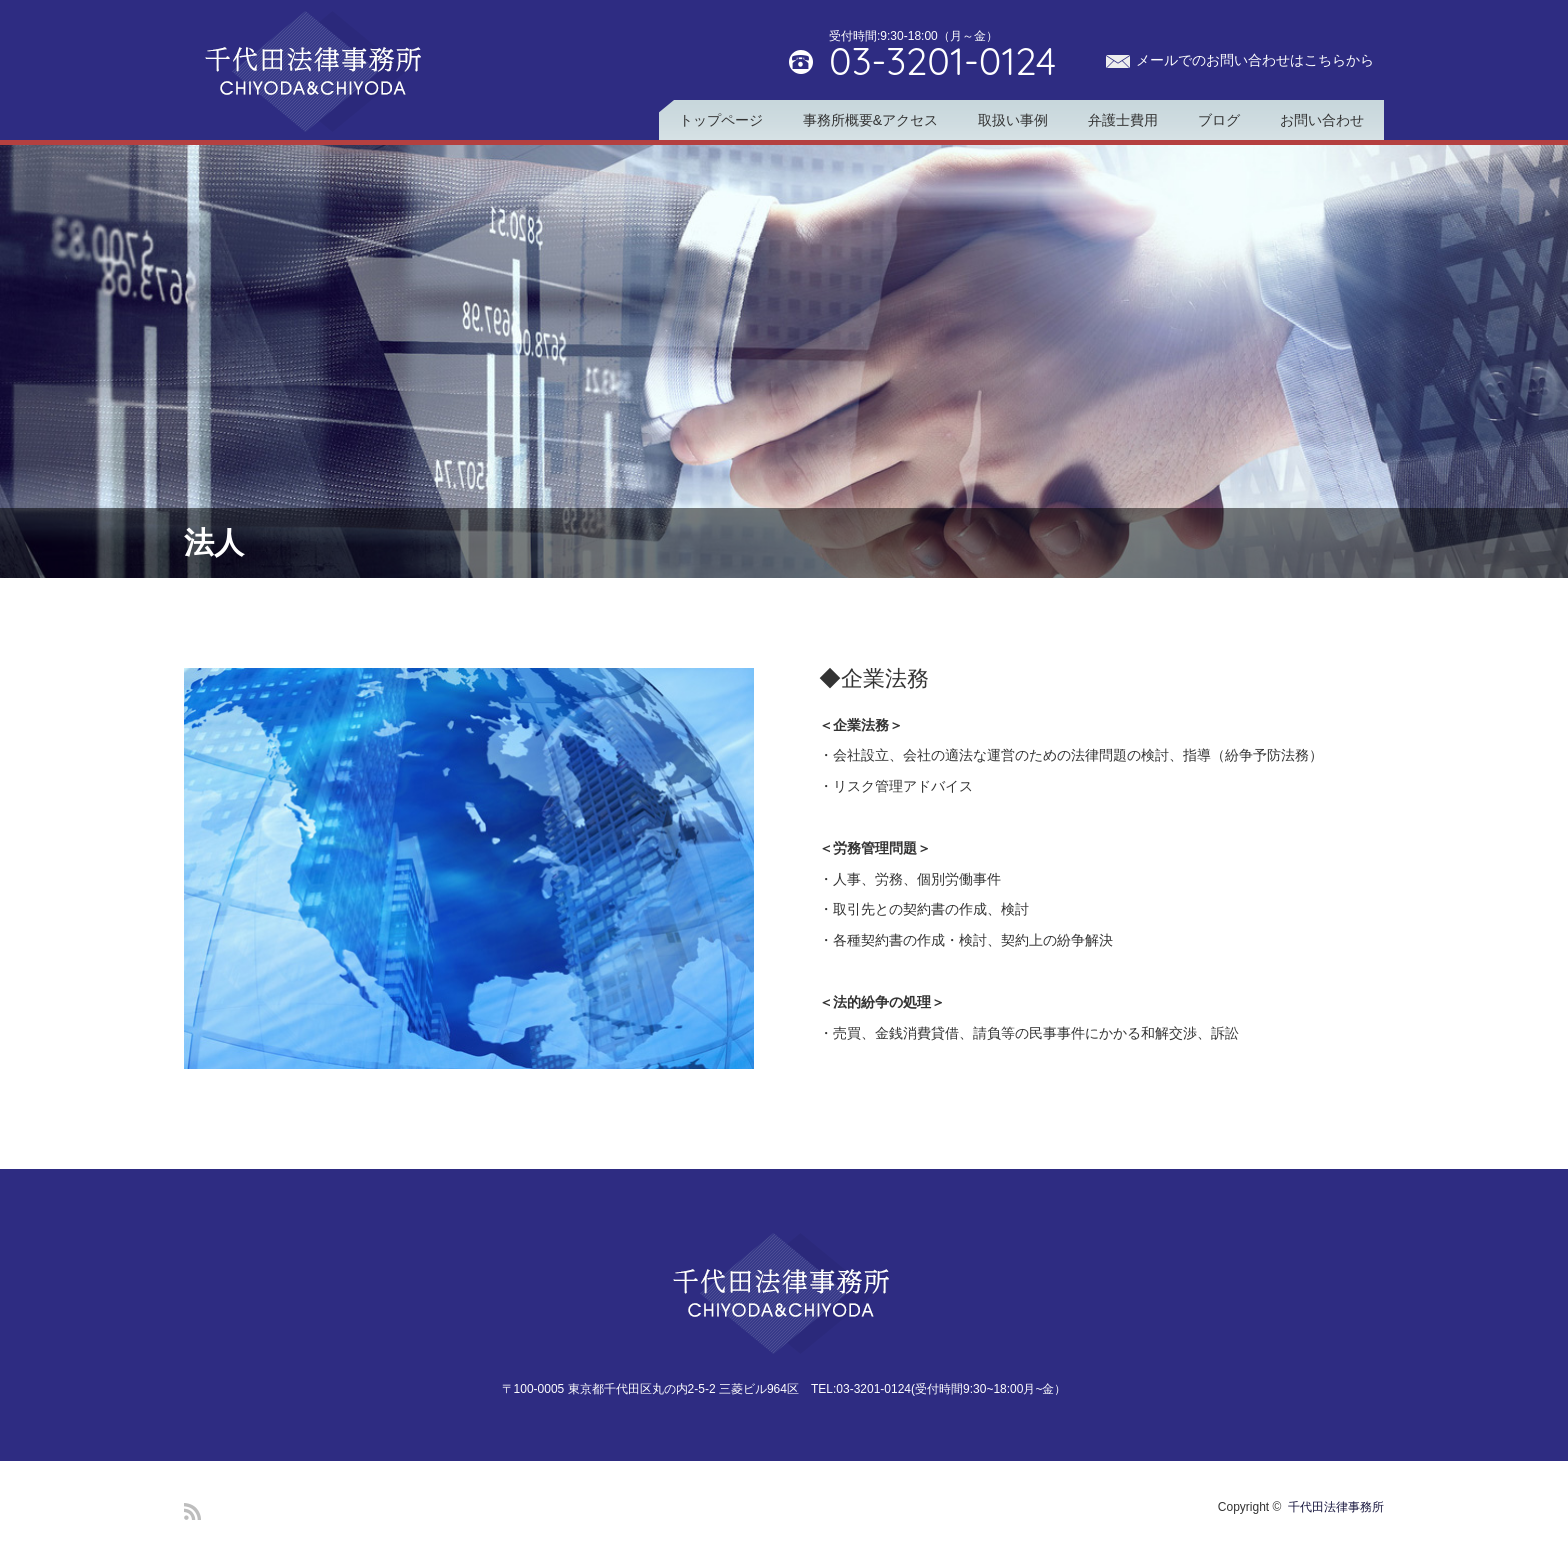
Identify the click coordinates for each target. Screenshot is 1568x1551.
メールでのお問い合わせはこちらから (1255, 60)
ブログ (1219, 120)
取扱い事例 (1013, 120)
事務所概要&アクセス (870, 120)
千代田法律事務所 (1336, 1507)
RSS (192, 1511)
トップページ (721, 120)
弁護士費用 (1123, 120)
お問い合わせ (1322, 120)
